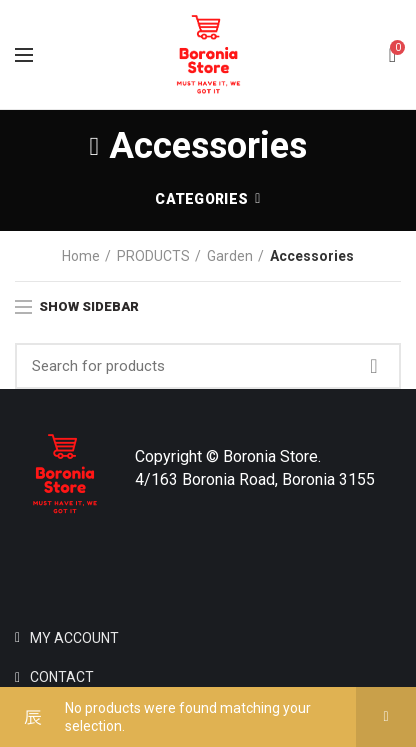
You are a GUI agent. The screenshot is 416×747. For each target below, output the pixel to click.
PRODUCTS (153, 256)
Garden (230, 256)
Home (81, 256)
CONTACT (62, 677)
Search (374, 366)
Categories (201, 199)
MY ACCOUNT (74, 638)
